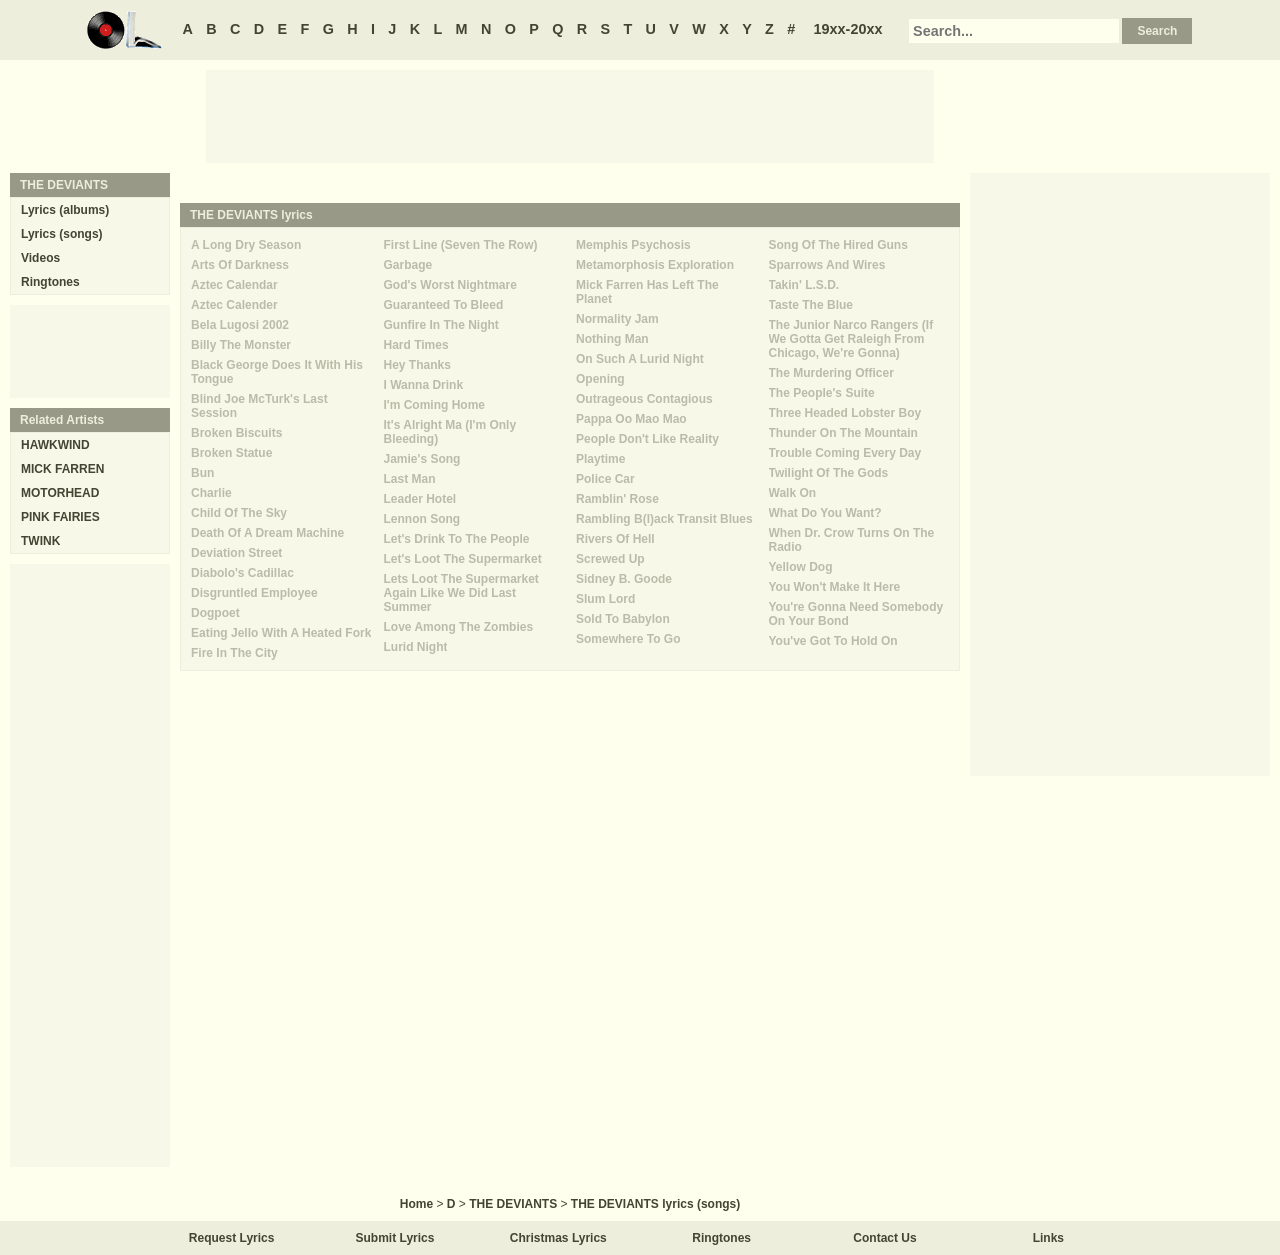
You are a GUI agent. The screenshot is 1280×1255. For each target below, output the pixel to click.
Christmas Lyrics (558, 1238)
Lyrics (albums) (65, 210)
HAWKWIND (55, 445)
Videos (40, 258)
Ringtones (50, 282)
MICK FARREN (62, 469)
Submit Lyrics (395, 1238)
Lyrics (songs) (62, 234)
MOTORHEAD (60, 493)
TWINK (40, 541)
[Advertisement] (570, 115)
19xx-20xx (848, 29)
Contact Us (884, 1238)
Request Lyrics (232, 1238)
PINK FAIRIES (60, 517)
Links (1048, 1238)
